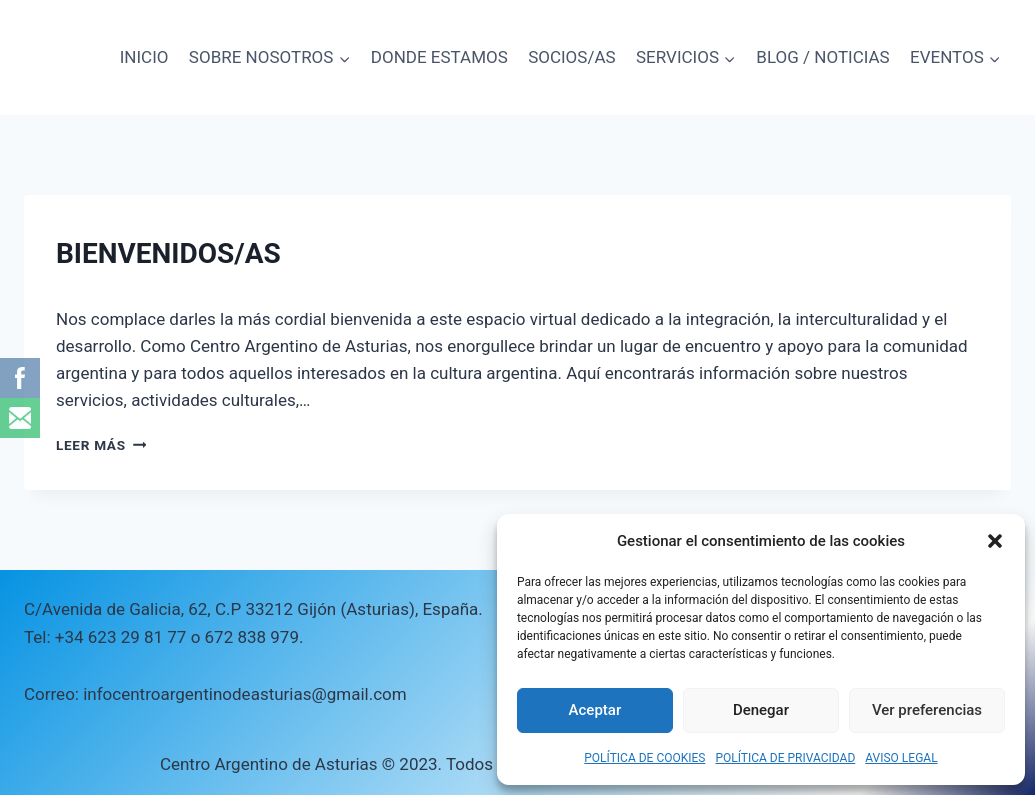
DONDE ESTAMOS (439, 57)
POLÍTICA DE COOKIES (644, 758)
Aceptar (595, 710)
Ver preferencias (927, 710)
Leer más (101, 445)
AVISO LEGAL (901, 758)
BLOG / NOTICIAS (822, 57)
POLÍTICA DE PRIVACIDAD (785, 758)
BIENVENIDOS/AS (168, 253)
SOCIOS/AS (571, 57)
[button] (995, 541)
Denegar (761, 710)
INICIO (144, 57)
